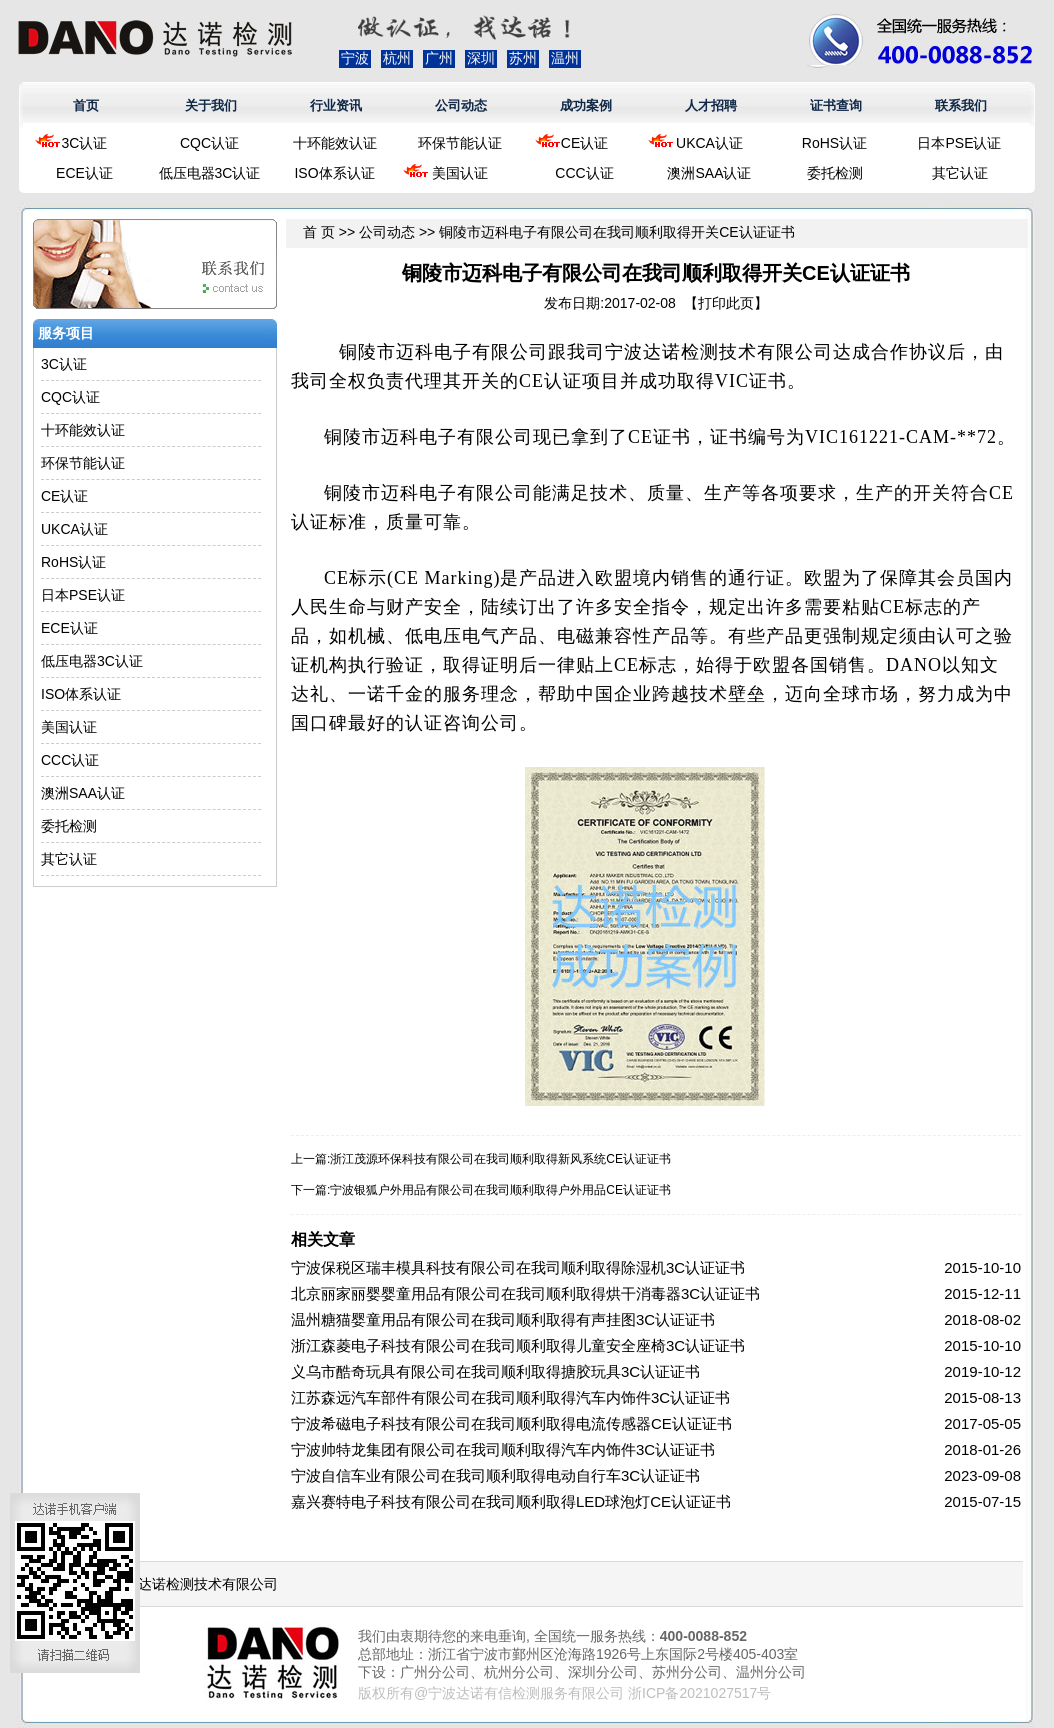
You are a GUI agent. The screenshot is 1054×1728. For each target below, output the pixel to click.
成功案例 (586, 105)
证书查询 (836, 105)
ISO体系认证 (334, 173)
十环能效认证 (335, 143)
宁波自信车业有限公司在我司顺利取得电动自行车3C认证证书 (495, 1475)
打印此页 (726, 303)
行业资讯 (336, 105)
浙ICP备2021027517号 (699, 1693)
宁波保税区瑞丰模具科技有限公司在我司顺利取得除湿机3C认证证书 (518, 1267)
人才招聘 (711, 105)
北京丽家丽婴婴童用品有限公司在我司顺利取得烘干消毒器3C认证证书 (525, 1293)
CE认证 (584, 143)
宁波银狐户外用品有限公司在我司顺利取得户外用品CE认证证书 (500, 1190)
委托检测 (835, 173)
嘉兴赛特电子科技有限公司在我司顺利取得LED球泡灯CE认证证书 (511, 1501)
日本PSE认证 (959, 143)
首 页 (319, 232)
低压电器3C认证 (210, 173)
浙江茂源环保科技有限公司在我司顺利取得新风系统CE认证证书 (500, 1159)
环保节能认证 (460, 143)
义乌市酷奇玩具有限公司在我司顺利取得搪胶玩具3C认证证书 (495, 1371)
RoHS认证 (834, 143)
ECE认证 (84, 173)
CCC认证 (584, 173)
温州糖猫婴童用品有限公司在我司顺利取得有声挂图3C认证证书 (503, 1319)
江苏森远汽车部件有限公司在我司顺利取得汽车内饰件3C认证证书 (510, 1397)
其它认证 (960, 173)
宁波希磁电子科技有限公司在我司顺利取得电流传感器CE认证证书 (511, 1423)
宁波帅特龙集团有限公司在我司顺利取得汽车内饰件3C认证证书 (503, 1449)
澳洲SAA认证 (709, 173)
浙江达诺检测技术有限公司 (194, 1584)
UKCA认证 (709, 143)
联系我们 (961, 105)
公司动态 (461, 105)
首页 (86, 105)
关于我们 (211, 105)
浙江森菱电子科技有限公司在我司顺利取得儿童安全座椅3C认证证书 (518, 1345)
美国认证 (460, 173)
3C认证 (85, 143)
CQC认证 (209, 143)
